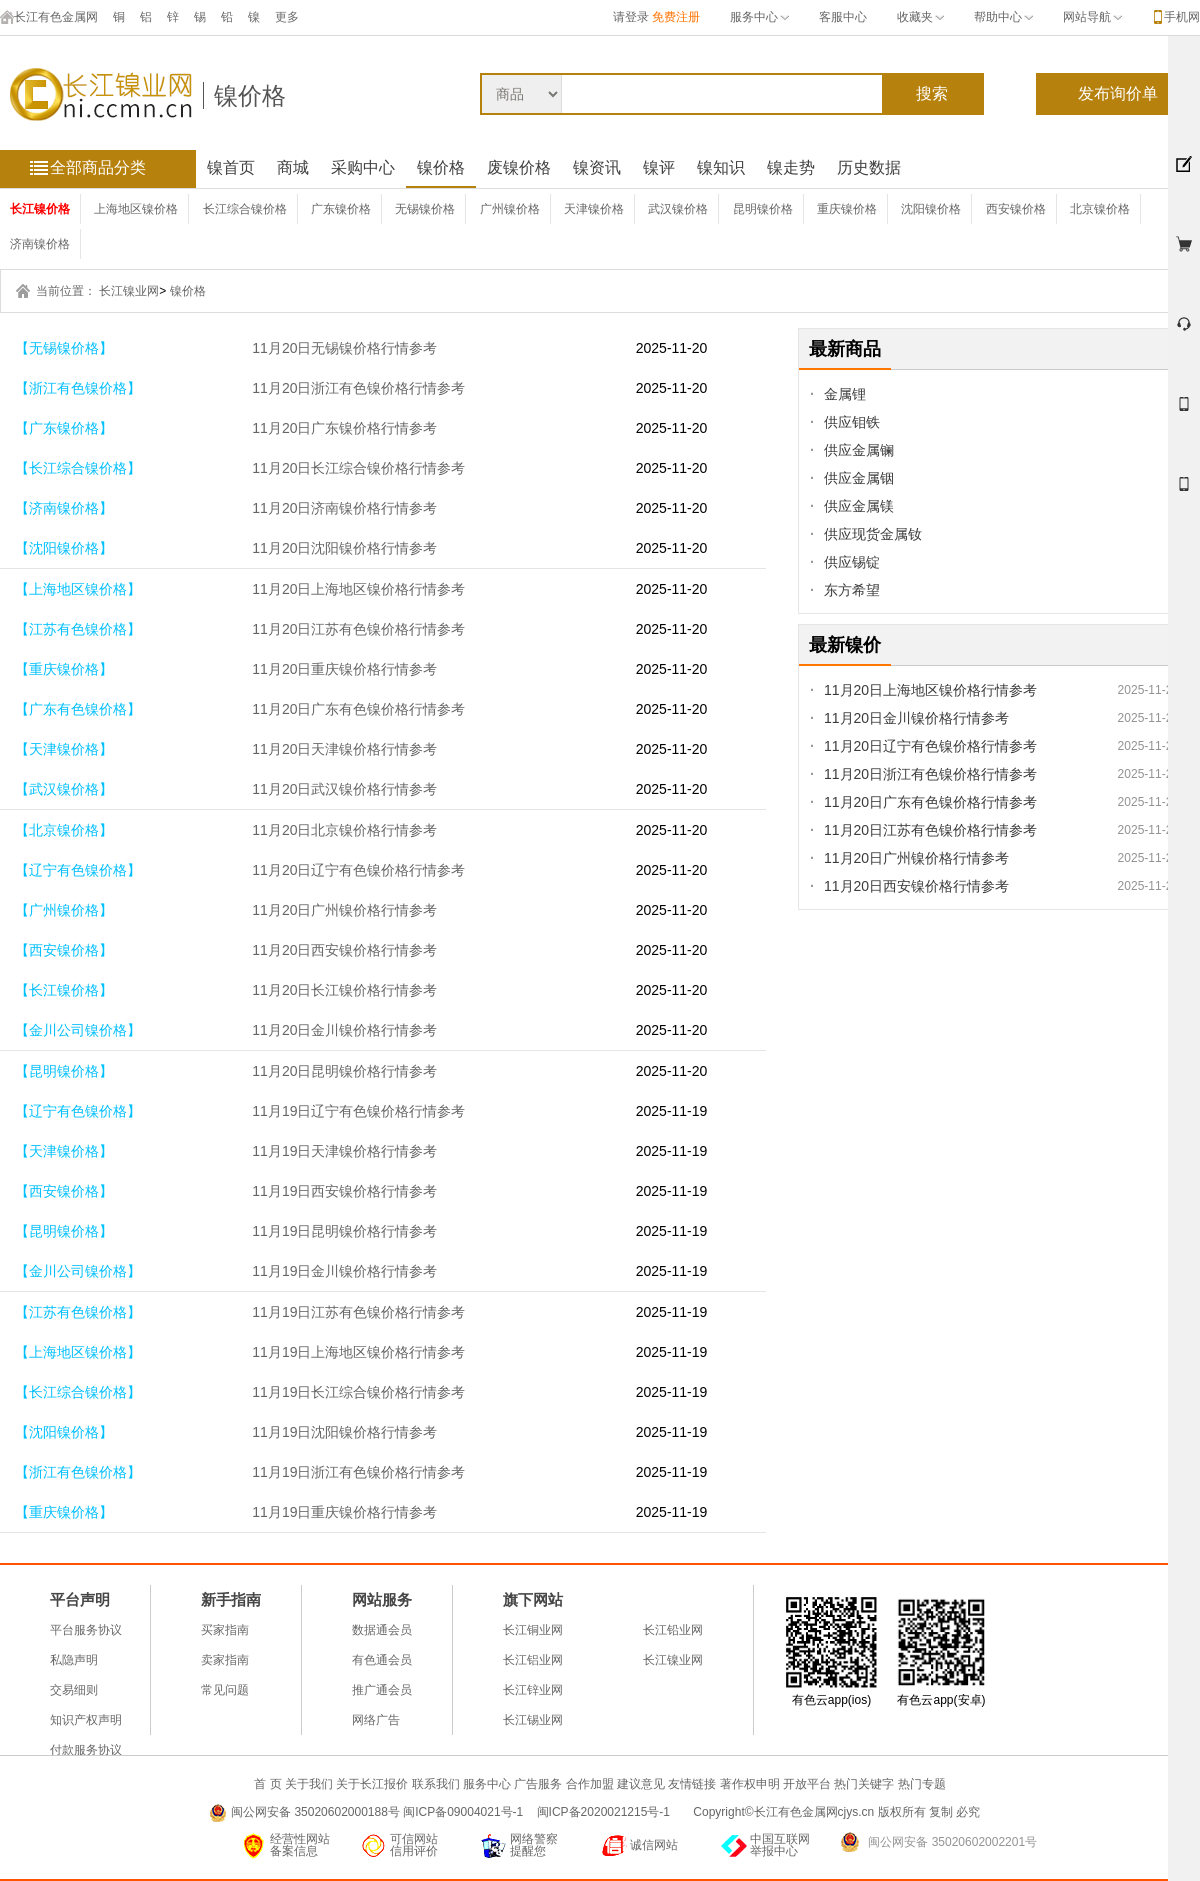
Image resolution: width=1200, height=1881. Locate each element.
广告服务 (538, 1784)
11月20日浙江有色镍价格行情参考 (358, 388)
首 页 (267, 1784)
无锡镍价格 (425, 209)
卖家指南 (225, 1660)
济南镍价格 (40, 244)
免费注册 (676, 17)
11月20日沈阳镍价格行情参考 (344, 548)
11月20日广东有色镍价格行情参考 (358, 709)
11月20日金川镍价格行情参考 (344, 1030)
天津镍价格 (594, 209)
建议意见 (641, 1784)
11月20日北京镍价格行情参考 (344, 830)
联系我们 (436, 1784)
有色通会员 (382, 1660)
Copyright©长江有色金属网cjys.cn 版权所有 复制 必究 (836, 1812)
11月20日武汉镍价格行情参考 (344, 789)
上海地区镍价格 (136, 209)
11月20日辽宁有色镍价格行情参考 (358, 870)
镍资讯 (597, 167)
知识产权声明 (86, 1720)
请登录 (631, 17)
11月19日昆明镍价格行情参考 (344, 1231)
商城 (293, 167)
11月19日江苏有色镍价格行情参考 (358, 1312)
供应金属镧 (859, 450)
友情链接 (692, 1784)
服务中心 (759, 17)
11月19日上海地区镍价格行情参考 (358, 1352)
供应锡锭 (852, 562)
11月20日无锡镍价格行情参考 (344, 348)
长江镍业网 (129, 291)
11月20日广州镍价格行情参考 (344, 910)
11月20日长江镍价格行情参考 (344, 990)
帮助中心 (1003, 17)
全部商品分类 (98, 167)
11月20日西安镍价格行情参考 (344, 950)
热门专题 (922, 1784)
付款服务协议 (86, 1750)
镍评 (659, 167)
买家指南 (225, 1630)
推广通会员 (382, 1690)
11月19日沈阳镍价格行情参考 (344, 1432)
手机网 (1182, 17)
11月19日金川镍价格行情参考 (344, 1271)
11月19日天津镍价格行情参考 (344, 1151)
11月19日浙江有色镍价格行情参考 (358, 1472)
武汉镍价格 (678, 209)
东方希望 (852, 590)
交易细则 (74, 1690)
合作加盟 (590, 1784)
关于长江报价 (372, 1784)
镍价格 (250, 95)
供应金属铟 (859, 478)
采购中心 (363, 167)
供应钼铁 (852, 422)
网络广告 (376, 1720)
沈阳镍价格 (931, 209)
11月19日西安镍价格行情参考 (344, 1191)
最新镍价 (845, 645)
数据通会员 (382, 1630)
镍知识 (721, 167)
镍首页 (231, 167)
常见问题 (225, 1690)
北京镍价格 (1100, 209)
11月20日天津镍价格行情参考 (344, 749)
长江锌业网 (533, 1690)
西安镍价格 (1016, 209)
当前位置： (66, 291)
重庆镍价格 (847, 209)
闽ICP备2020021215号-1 (605, 1812)
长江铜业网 (533, 1630)
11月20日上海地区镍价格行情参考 (358, 589)
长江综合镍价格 (245, 209)
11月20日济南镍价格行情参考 (344, 508)
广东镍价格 (341, 209)
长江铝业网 (533, 1660)
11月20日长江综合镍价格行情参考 (358, 468)
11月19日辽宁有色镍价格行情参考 (358, 1111)
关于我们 (309, 1784)
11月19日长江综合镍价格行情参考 (358, 1392)
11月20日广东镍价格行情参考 (344, 428)
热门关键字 (864, 1784)
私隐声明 (74, 1660)
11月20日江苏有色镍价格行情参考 (358, 629)
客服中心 (843, 17)
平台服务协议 (86, 1630)
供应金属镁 (859, 506)
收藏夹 (920, 17)
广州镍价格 (510, 209)
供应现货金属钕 (873, 534)
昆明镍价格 (763, 209)
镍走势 (791, 167)
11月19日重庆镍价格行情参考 (344, 1512)
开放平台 (807, 1784)
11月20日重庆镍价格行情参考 (344, 669)
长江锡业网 (533, 1720)
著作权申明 (750, 1784)
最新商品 (845, 349)
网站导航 (1092, 17)
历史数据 (869, 167)
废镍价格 (519, 167)
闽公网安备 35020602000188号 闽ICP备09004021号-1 (377, 1812)
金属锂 (845, 394)
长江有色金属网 (49, 17)
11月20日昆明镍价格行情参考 (344, 1071)
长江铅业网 (673, 1630)
